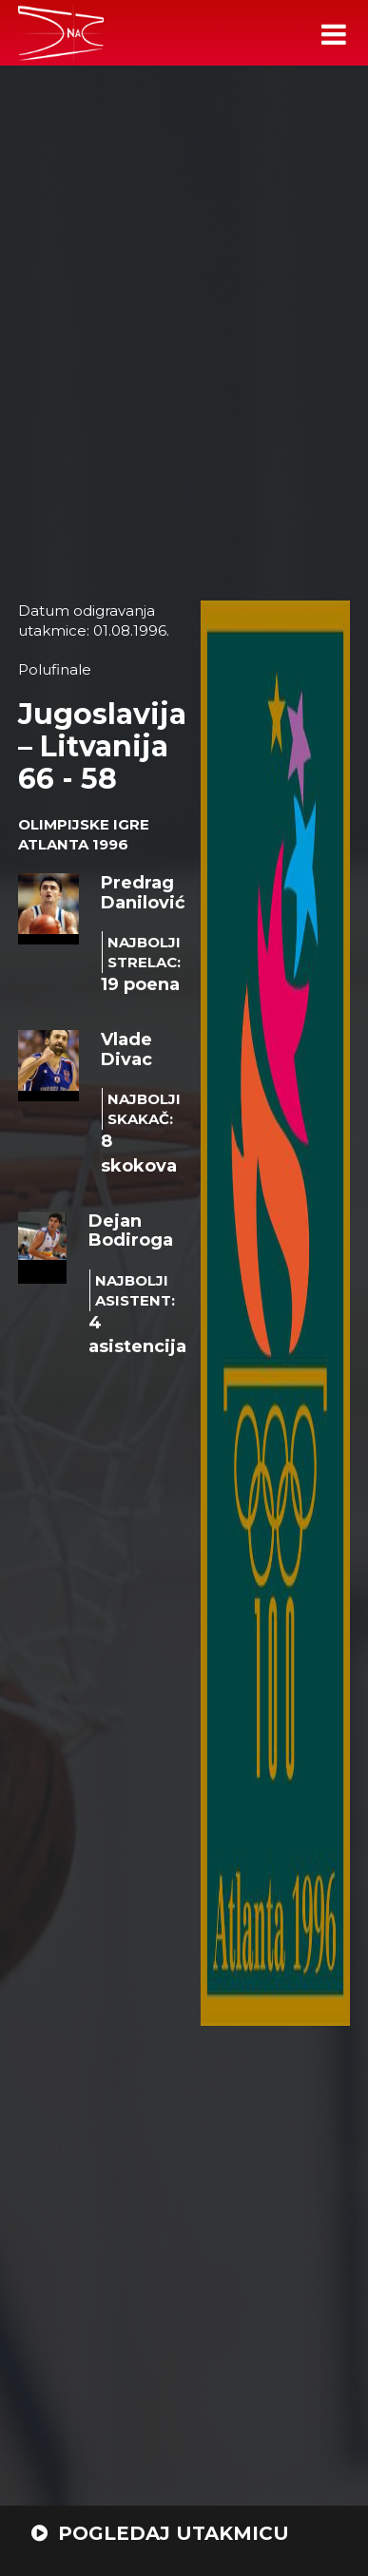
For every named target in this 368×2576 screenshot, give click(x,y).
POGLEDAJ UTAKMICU (160, 2533)
